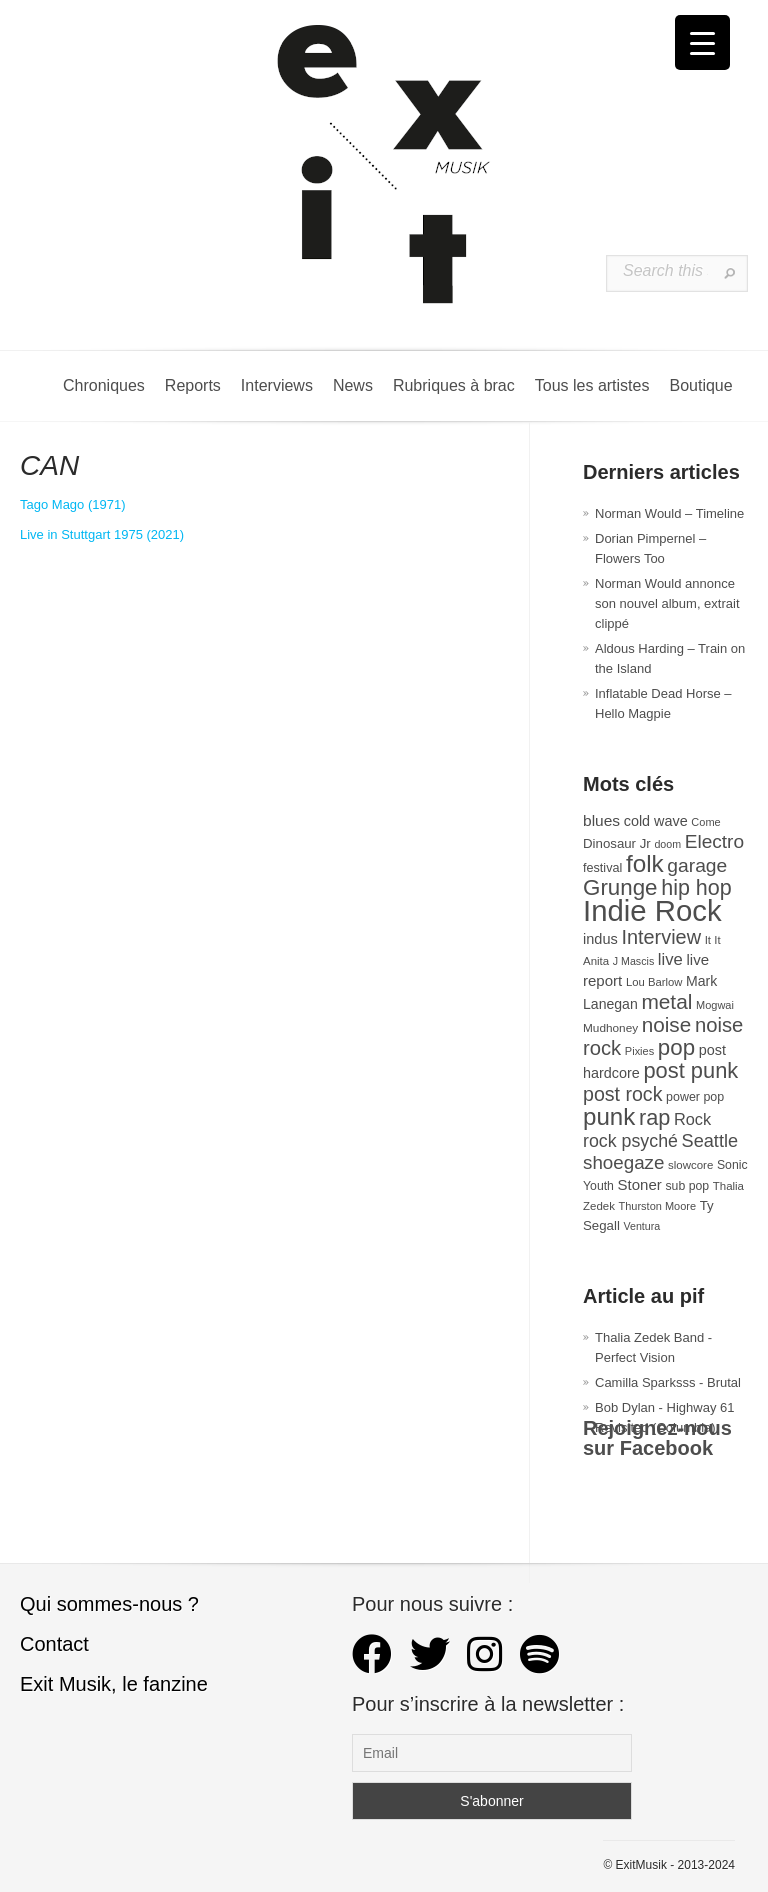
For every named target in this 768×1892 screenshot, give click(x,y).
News (353, 385)
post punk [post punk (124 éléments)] (690, 1070)
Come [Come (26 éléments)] (705, 822)
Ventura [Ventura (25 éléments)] (641, 1226)
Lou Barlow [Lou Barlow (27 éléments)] (654, 982)
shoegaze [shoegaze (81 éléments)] (623, 1162)
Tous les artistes (592, 385)
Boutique (700, 385)
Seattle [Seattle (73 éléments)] (710, 1141)
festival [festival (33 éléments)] (602, 868)
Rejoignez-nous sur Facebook (657, 1438)
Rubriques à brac (454, 385)
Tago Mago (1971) (73, 504)
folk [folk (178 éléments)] (645, 863)
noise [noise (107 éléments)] (667, 1024)
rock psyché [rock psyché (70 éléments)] (630, 1141)
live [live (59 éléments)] (670, 959)
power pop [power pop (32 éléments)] (695, 1097)
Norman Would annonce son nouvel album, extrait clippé (667, 603)
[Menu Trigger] (702, 42)
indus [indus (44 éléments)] (600, 939)
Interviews (277, 385)
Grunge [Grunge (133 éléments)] (620, 887)
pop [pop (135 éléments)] (676, 1047)
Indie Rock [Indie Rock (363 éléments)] (652, 910)
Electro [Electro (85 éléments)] (714, 841)
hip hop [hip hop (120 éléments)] (696, 888)
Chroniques (104, 385)
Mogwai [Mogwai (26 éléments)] (715, 1005)
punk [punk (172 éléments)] (609, 1116)
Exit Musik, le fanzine (114, 1684)
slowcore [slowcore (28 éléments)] (690, 1165)
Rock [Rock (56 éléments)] (692, 1119)
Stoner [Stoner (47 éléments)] (640, 1184)
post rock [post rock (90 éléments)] (622, 1094)
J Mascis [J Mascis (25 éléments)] (633, 961)
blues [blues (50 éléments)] (601, 820)
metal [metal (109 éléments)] (666, 1001)
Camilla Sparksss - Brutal (668, 1382)
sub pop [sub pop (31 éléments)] (687, 1186)
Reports (193, 385)
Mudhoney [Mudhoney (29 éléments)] (610, 1028)
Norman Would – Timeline (669, 513)
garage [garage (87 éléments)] (697, 865)
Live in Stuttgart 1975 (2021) (102, 534)
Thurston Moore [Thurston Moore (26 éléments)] (658, 1206)
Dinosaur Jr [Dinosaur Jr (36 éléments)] (617, 843)
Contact (54, 1644)
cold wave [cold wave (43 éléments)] (656, 821)
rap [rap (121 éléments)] (654, 1117)
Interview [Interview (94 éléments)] (661, 937)
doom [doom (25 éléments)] (667, 844)
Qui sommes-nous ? (109, 1604)
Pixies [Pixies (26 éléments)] (639, 1051)
